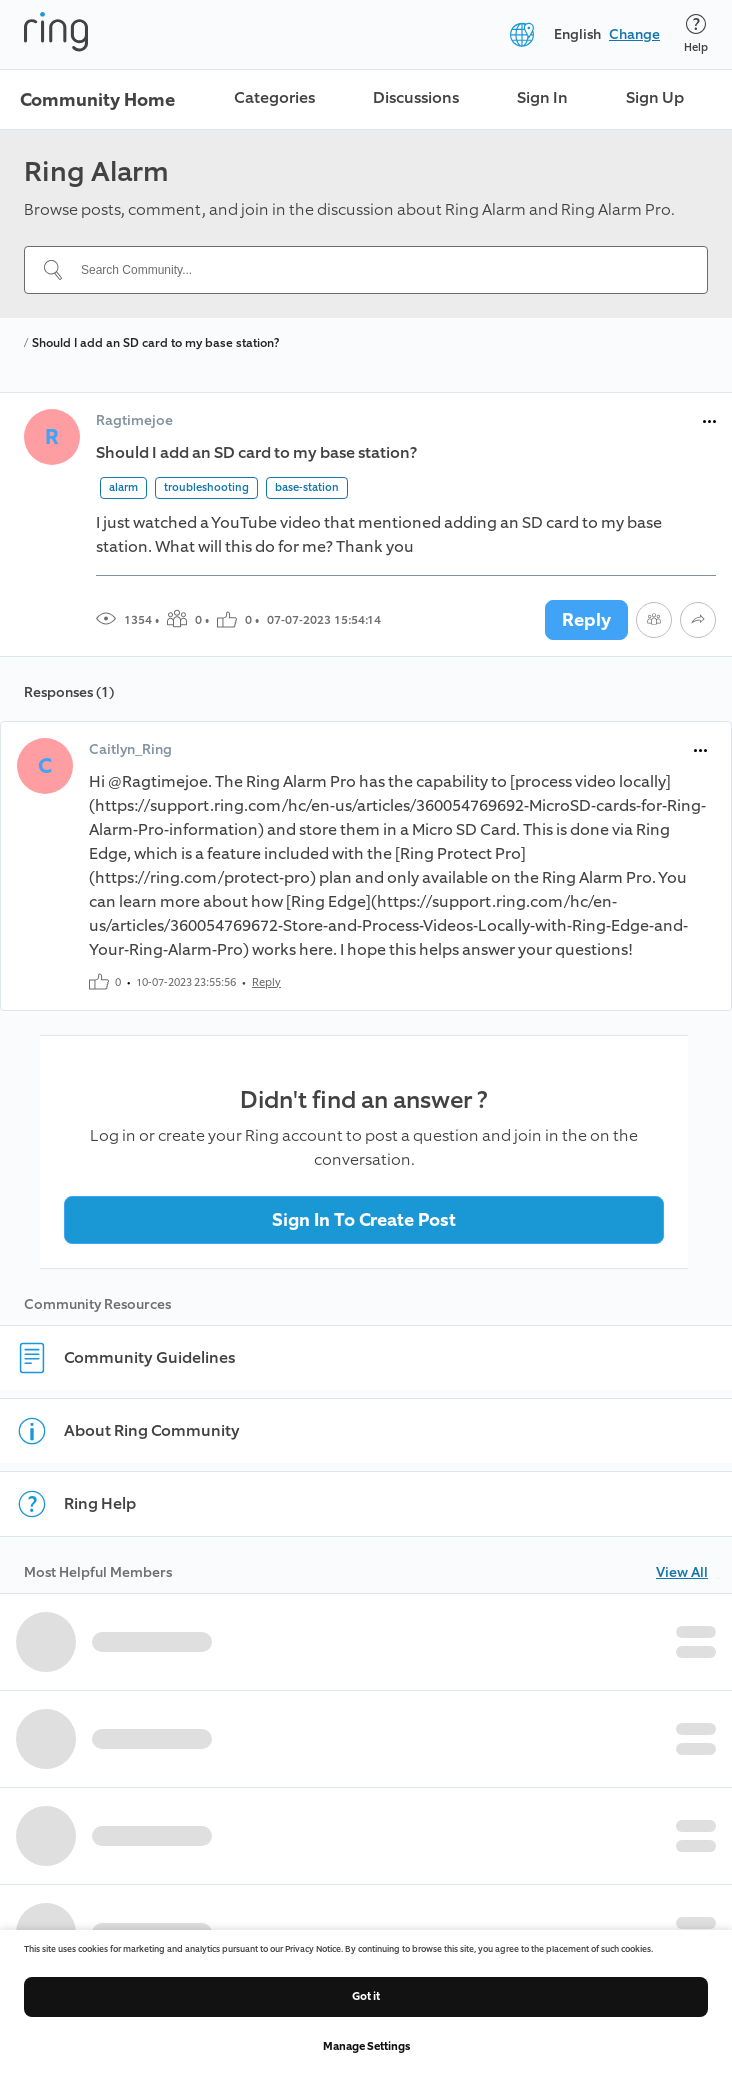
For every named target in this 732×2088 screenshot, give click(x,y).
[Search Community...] (378, 270)
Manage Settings (366, 2046)
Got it (366, 1996)
